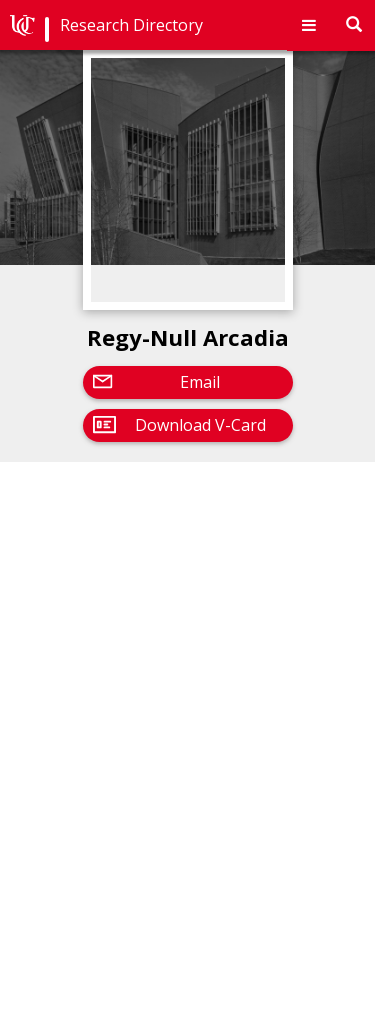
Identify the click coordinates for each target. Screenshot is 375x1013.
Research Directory (131, 25)
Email (200, 382)
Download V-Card (200, 425)
